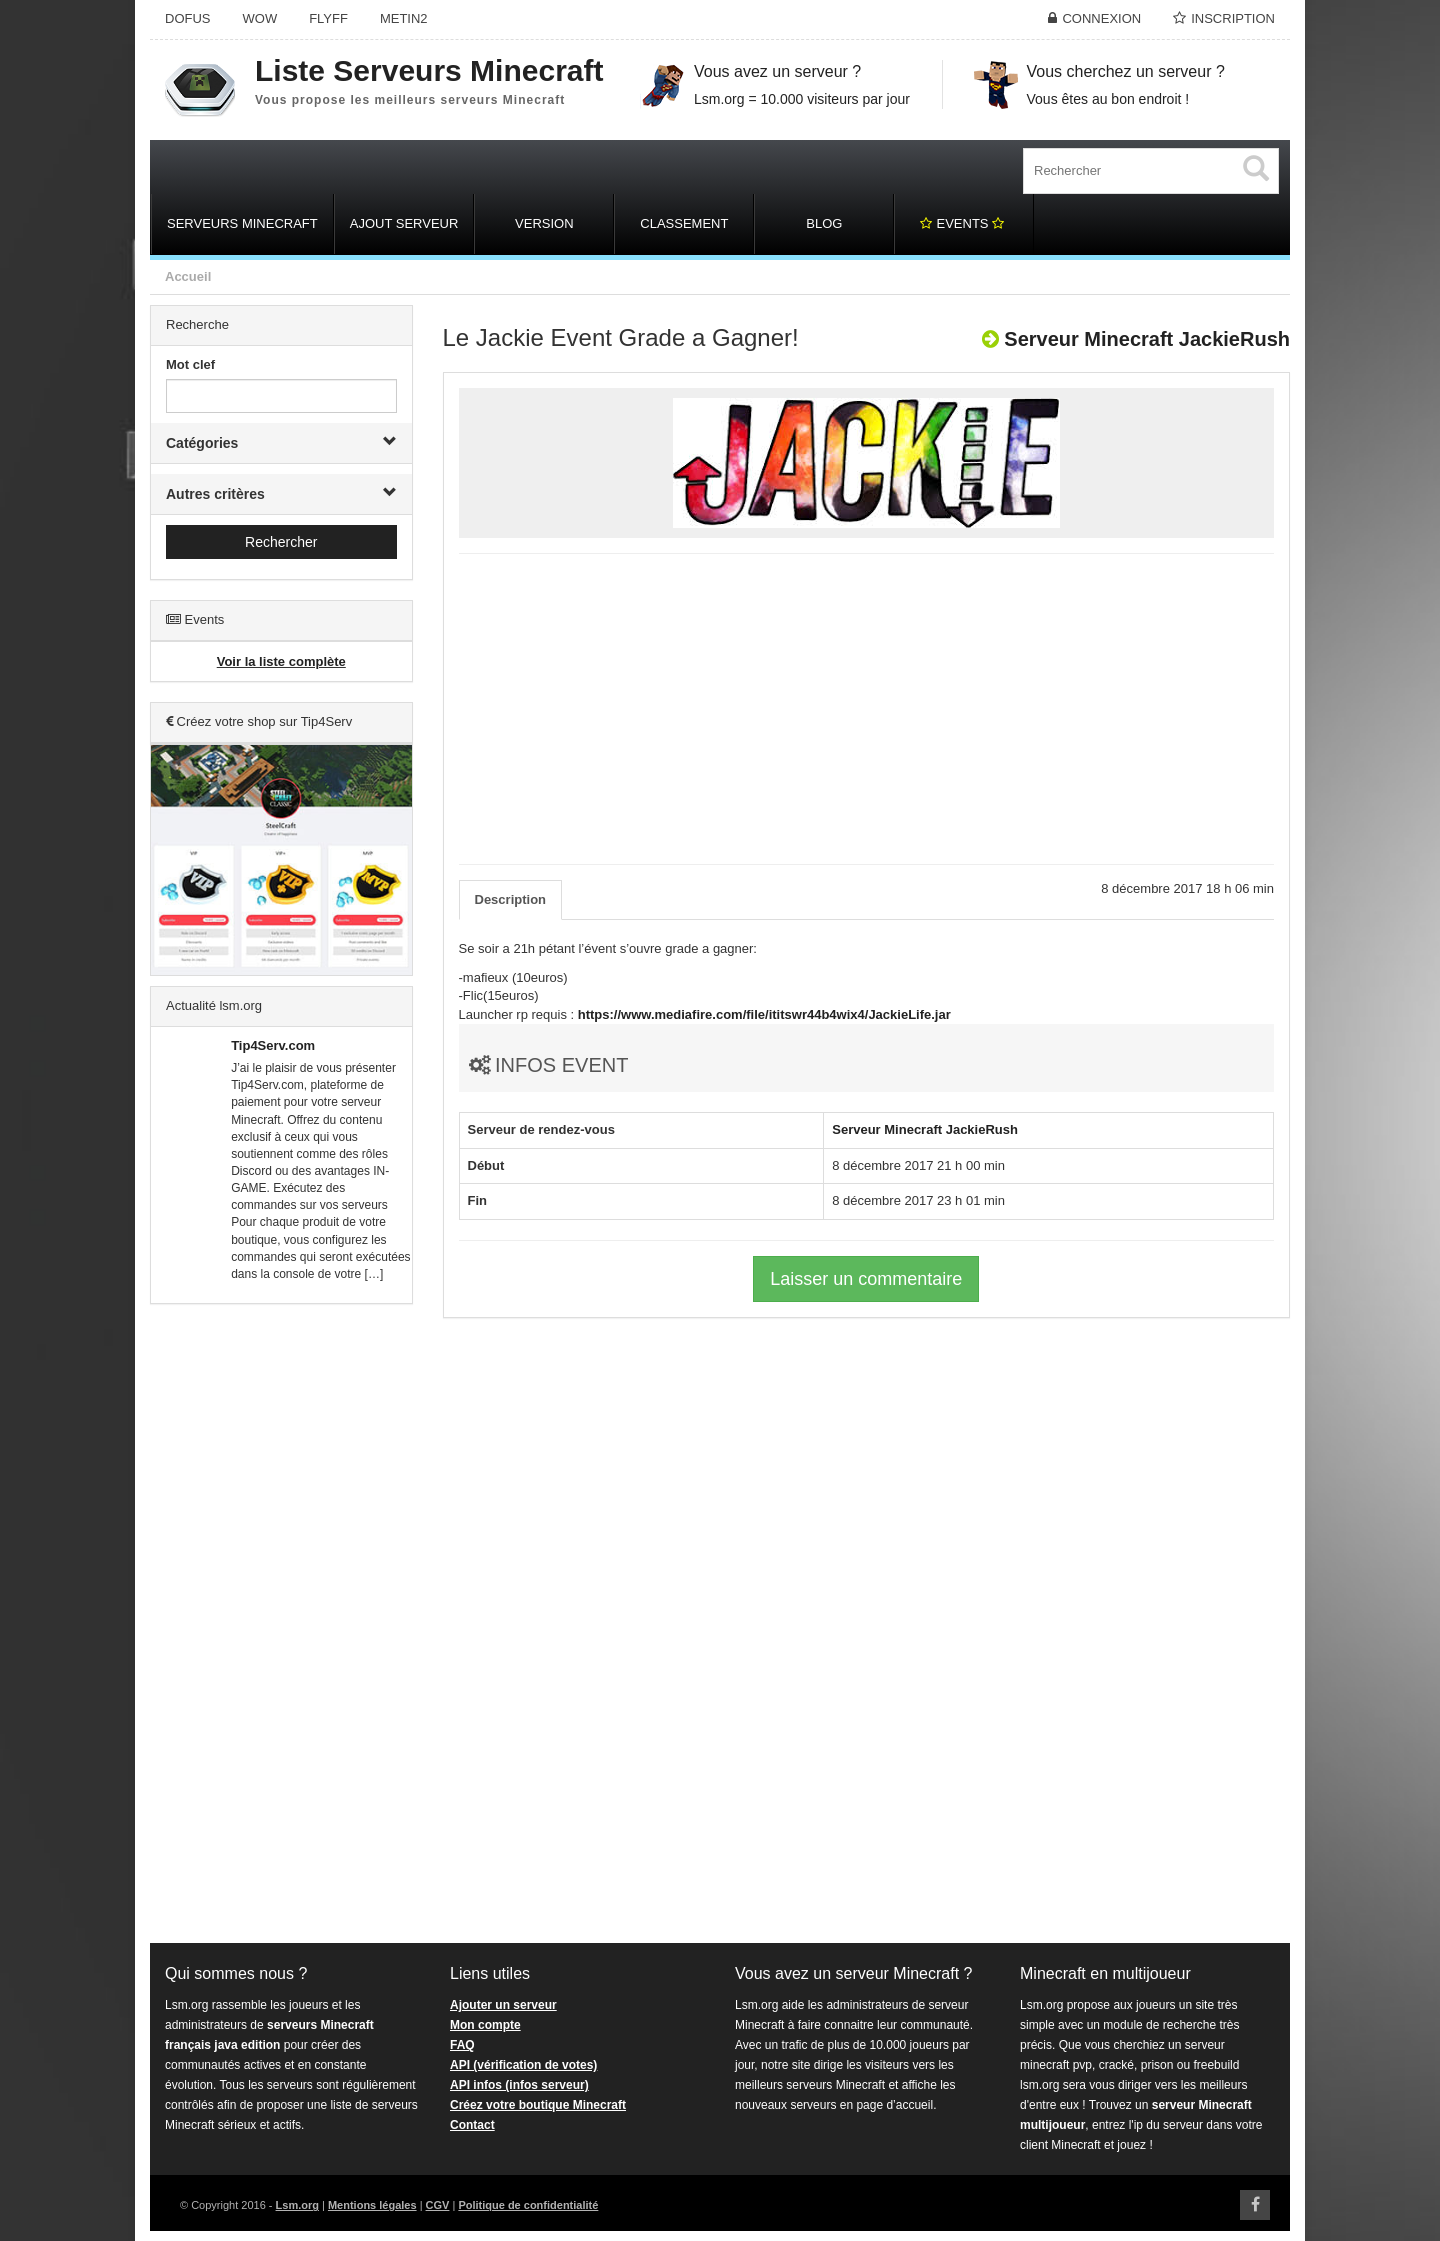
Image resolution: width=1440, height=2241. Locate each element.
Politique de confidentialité (528, 2205)
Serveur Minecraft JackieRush (1147, 339)
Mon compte (485, 2025)
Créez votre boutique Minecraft (538, 2105)
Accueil (188, 276)
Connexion (1101, 18)
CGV (438, 2205)
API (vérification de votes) (523, 2065)
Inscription (1233, 18)
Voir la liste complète (281, 661)
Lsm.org (297, 2205)
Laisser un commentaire (866, 1279)
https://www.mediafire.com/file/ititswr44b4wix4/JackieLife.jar (764, 1014)
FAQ (462, 2045)
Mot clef (190, 364)
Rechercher (281, 542)
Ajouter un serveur (503, 2005)
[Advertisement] (281, 1624)
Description (511, 899)
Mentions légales (372, 2205)
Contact (472, 2125)
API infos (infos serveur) (519, 2085)
